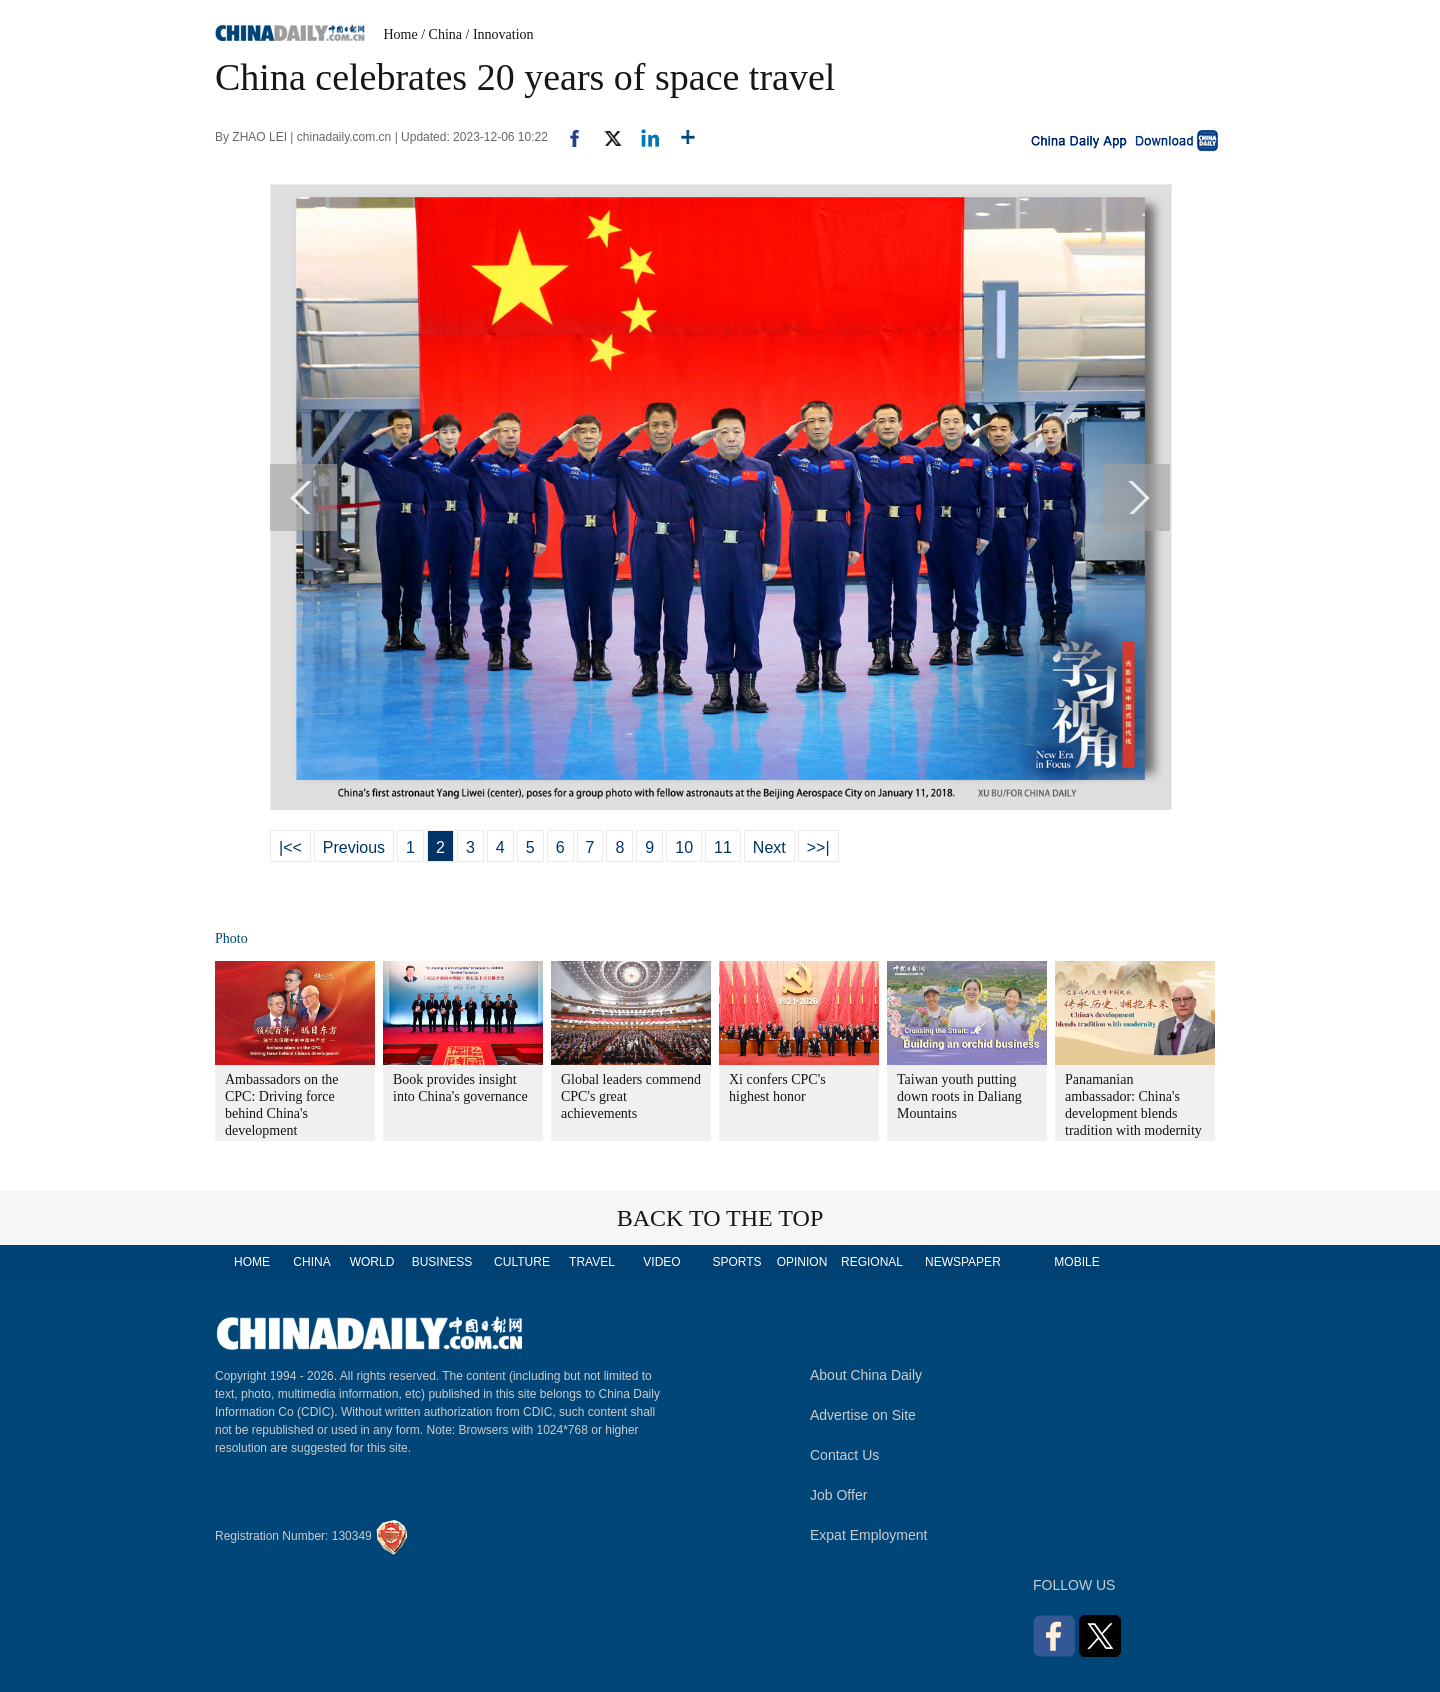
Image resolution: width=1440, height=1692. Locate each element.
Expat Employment (869, 1535)
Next (769, 847)
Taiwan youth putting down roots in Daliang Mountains (959, 1096)
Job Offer (838, 1495)
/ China (441, 34)
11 (723, 847)
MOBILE (1076, 1262)
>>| (818, 847)
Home (401, 34)
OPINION (802, 1262)
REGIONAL (872, 1262)
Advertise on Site (863, 1415)
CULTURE (522, 1262)
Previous (354, 847)
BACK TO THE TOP (720, 1218)
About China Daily (866, 1375)
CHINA (311, 1262)
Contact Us (844, 1455)
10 (684, 847)
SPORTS (736, 1262)
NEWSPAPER (962, 1262)
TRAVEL (592, 1262)
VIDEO (661, 1262)
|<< (290, 847)
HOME (252, 1262)
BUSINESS (442, 1262)
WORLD (372, 1262)
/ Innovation (500, 34)
